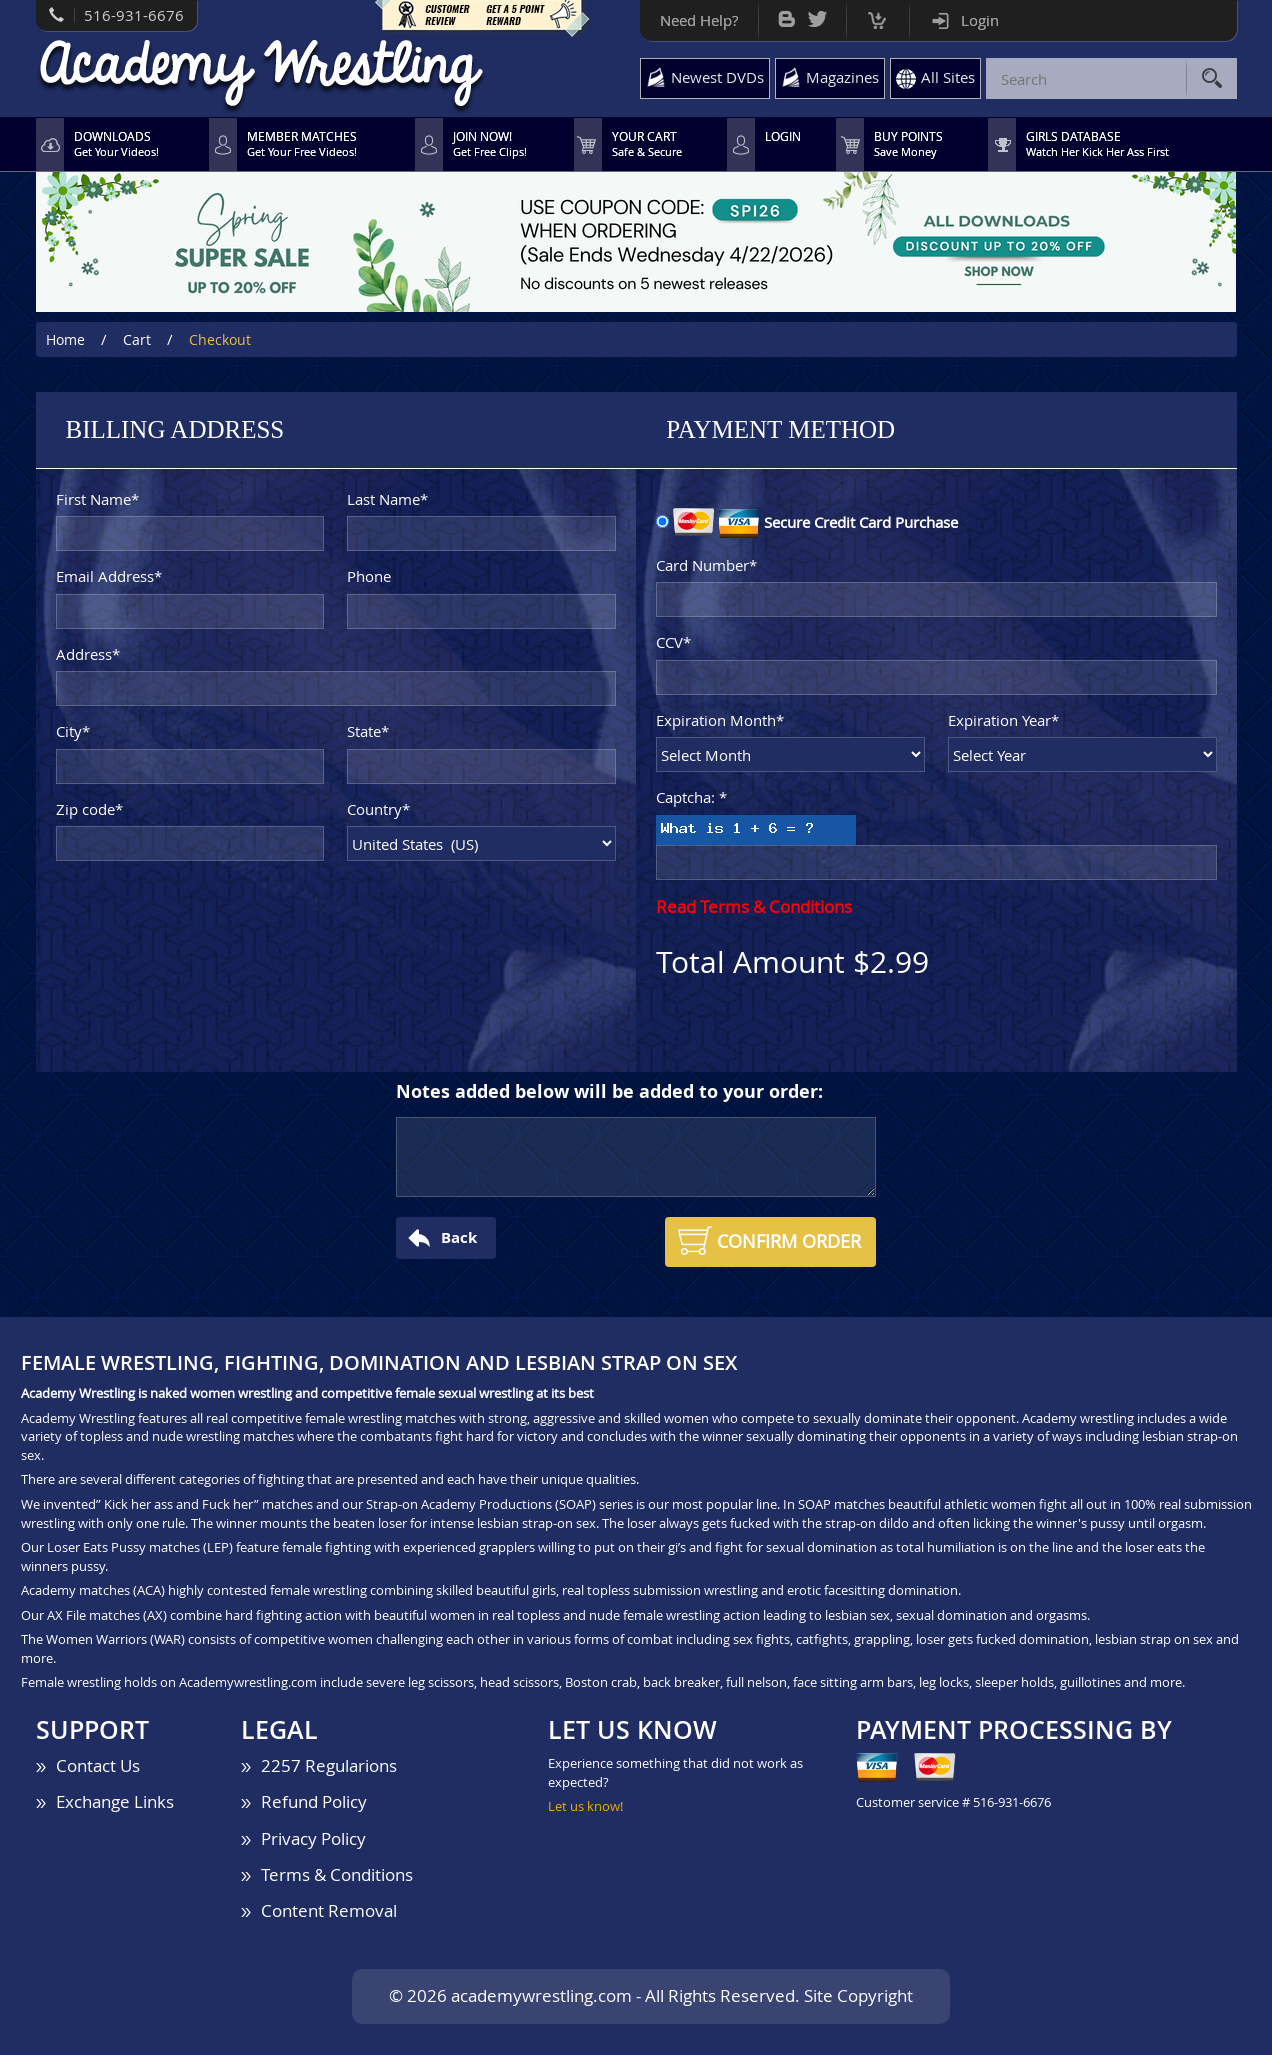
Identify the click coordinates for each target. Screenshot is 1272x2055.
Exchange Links (115, 1801)
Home (65, 339)
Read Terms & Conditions (754, 906)
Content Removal (329, 1910)
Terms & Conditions (337, 1874)
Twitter (817, 14)
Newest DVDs (717, 77)
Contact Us (98, 1765)
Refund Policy (314, 1801)
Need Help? (699, 20)
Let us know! (585, 1806)
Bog (786, 14)
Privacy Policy (313, 1838)
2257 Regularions (329, 1765)
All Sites (948, 77)
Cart (877, 15)
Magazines (842, 77)
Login (980, 20)
